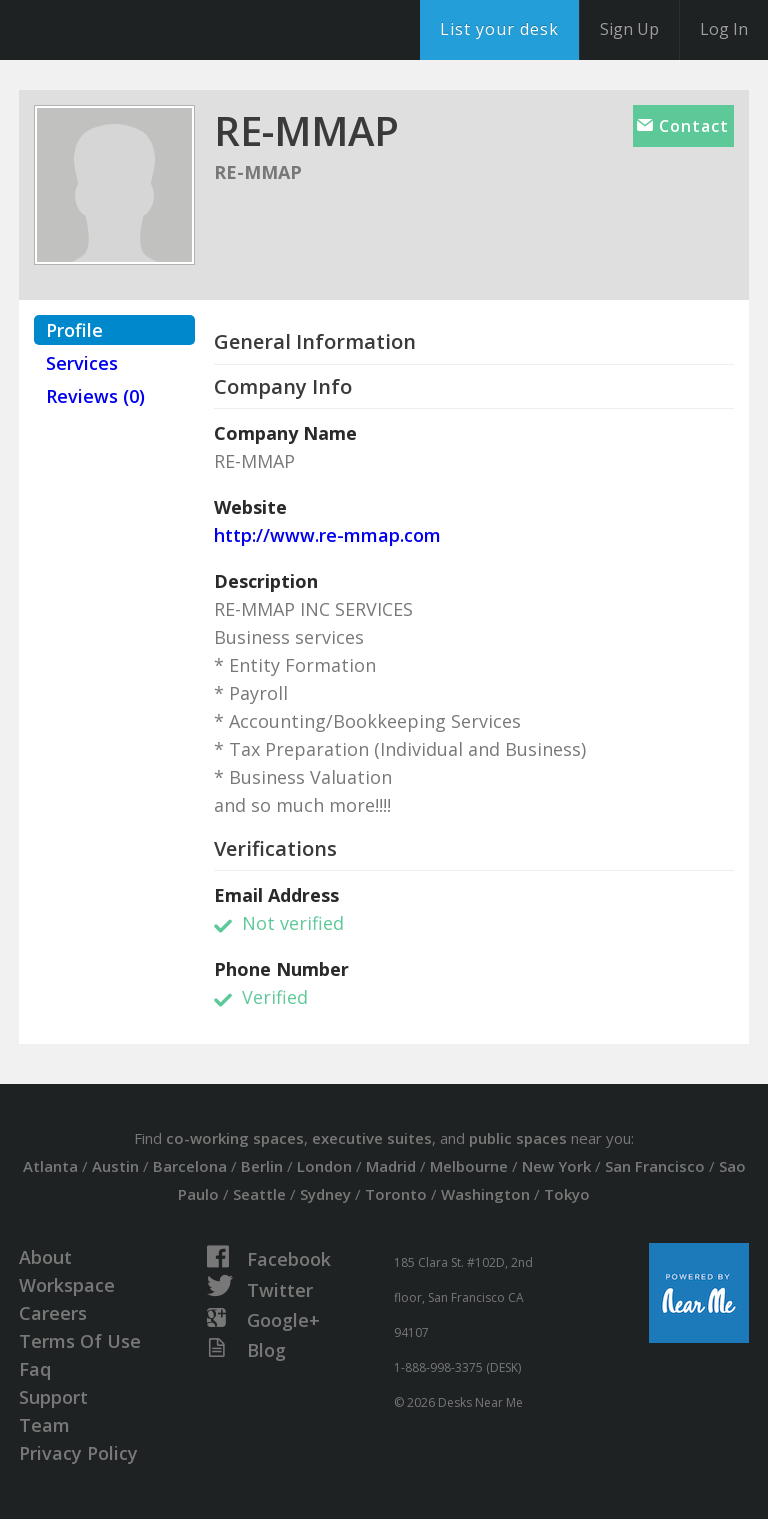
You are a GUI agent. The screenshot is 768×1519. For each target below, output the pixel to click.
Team (44, 1425)
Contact (683, 126)
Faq (35, 1369)
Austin (115, 1166)
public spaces (518, 1138)
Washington (485, 1194)
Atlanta (50, 1166)
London (324, 1166)
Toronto (396, 1194)
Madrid (391, 1166)
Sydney (325, 1194)
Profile (74, 330)
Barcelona (190, 1166)
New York (556, 1166)
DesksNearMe (139, 30)
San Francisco (655, 1166)
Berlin (262, 1166)
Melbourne (469, 1166)
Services (82, 363)
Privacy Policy (78, 1453)
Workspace (67, 1285)
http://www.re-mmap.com (327, 535)
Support (53, 1397)
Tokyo (567, 1194)
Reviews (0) (95, 396)
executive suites (372, 1138)
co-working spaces (235, 1138)
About (45, 1257)
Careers (53, 1313)
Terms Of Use (80, 1341)
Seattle (259, 1194)
